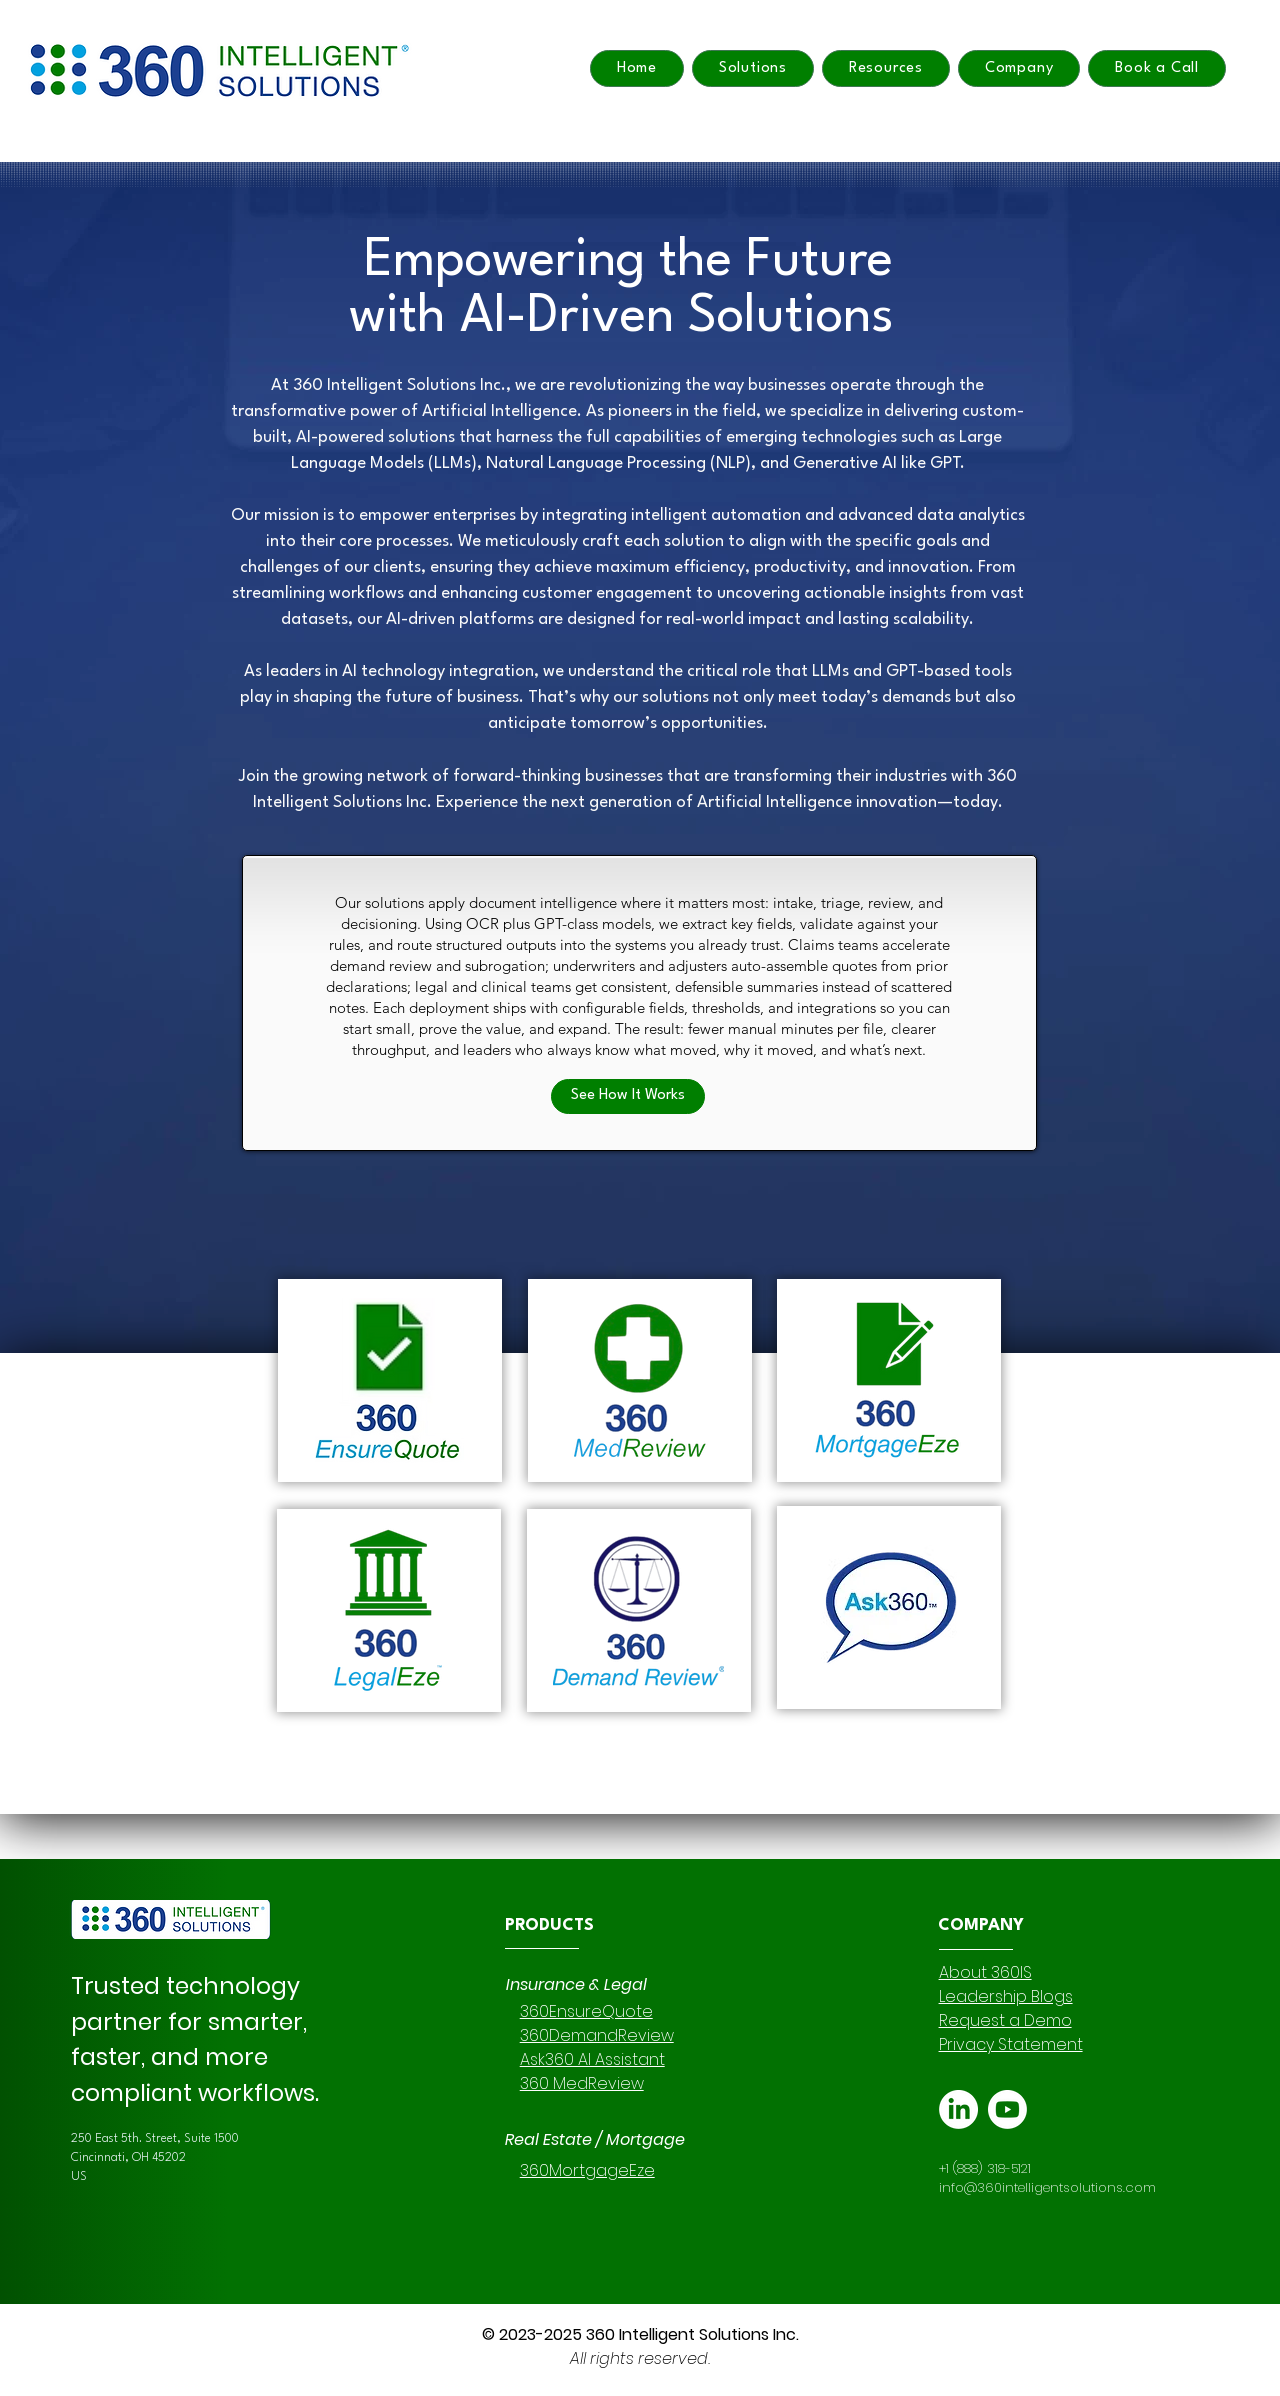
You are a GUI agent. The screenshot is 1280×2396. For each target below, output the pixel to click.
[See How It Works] (628, 1096)
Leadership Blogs (1006, 1996)
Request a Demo (1005, 2020)
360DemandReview (597, 2035)
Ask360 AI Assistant (592, 2059)
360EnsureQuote (586, 2011)
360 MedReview (582, 2083)
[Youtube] (1007, 2109)
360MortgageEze (587, 2170)
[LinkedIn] (958, 2109)
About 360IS (985, 1972)
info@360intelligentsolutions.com (1047, 2187)
